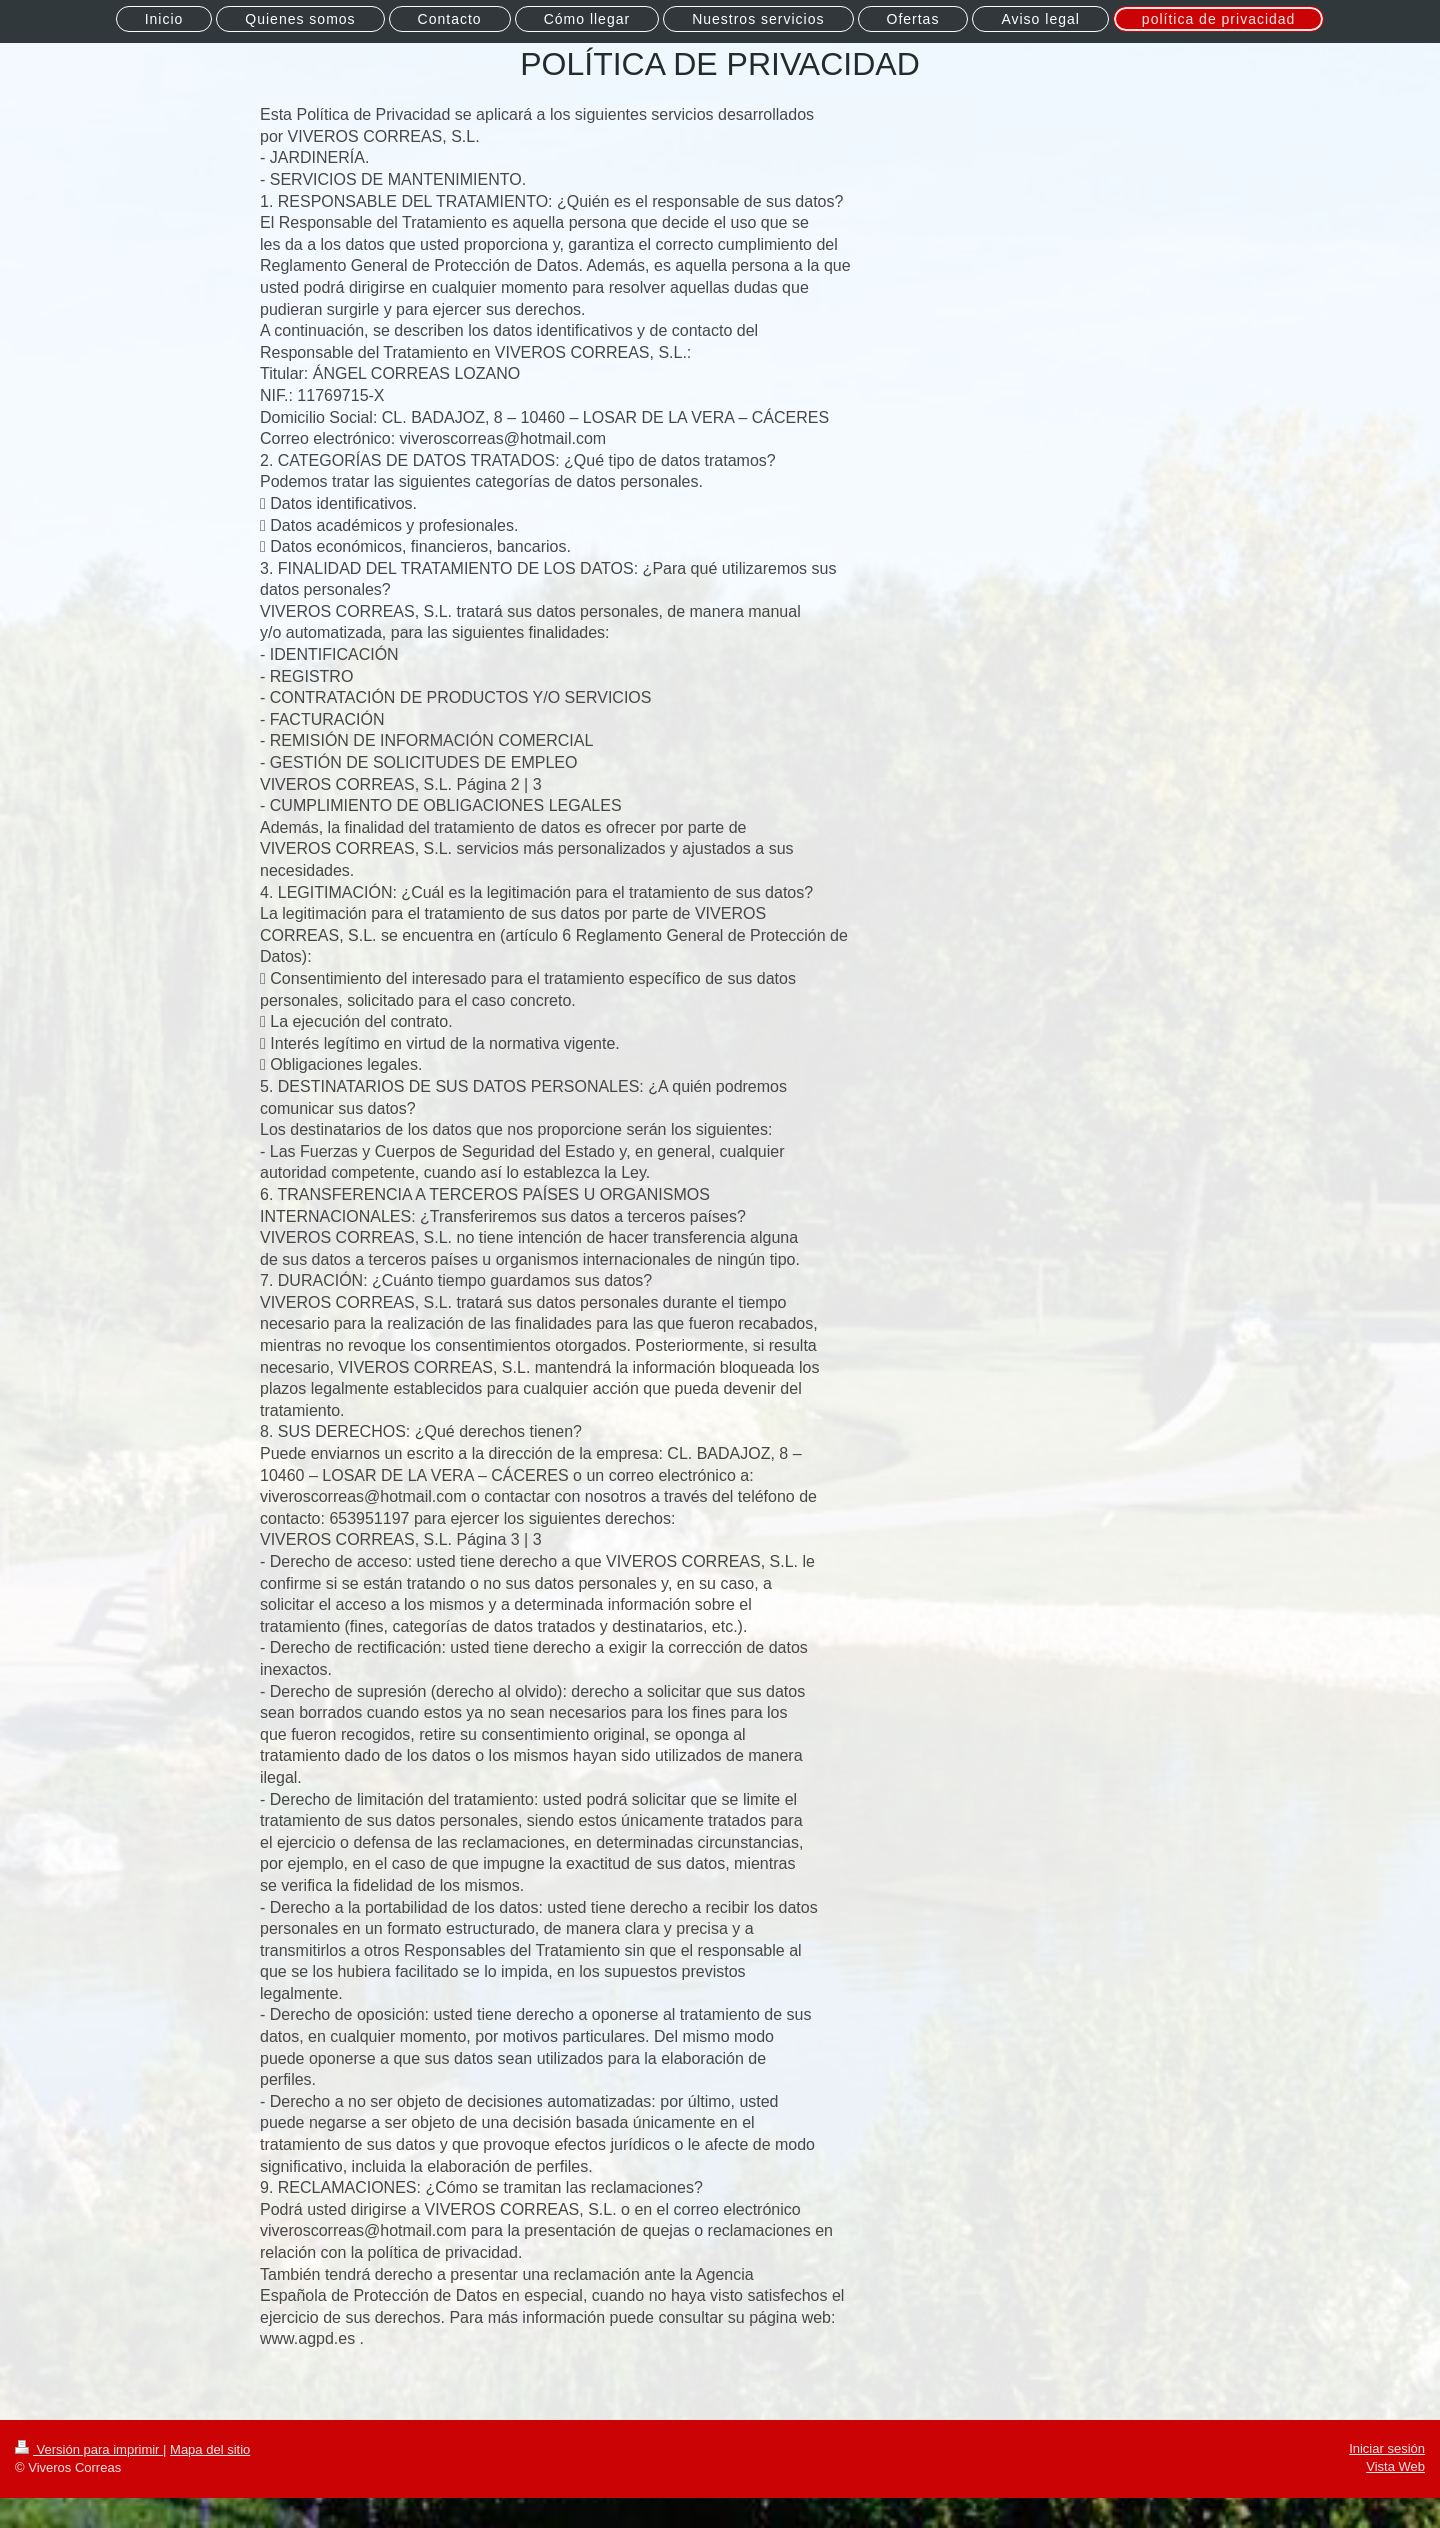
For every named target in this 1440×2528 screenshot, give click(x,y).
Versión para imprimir (89, 2449)
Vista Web (1395, 2466)
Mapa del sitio (210, 2449)
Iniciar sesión (1387, 2448)
